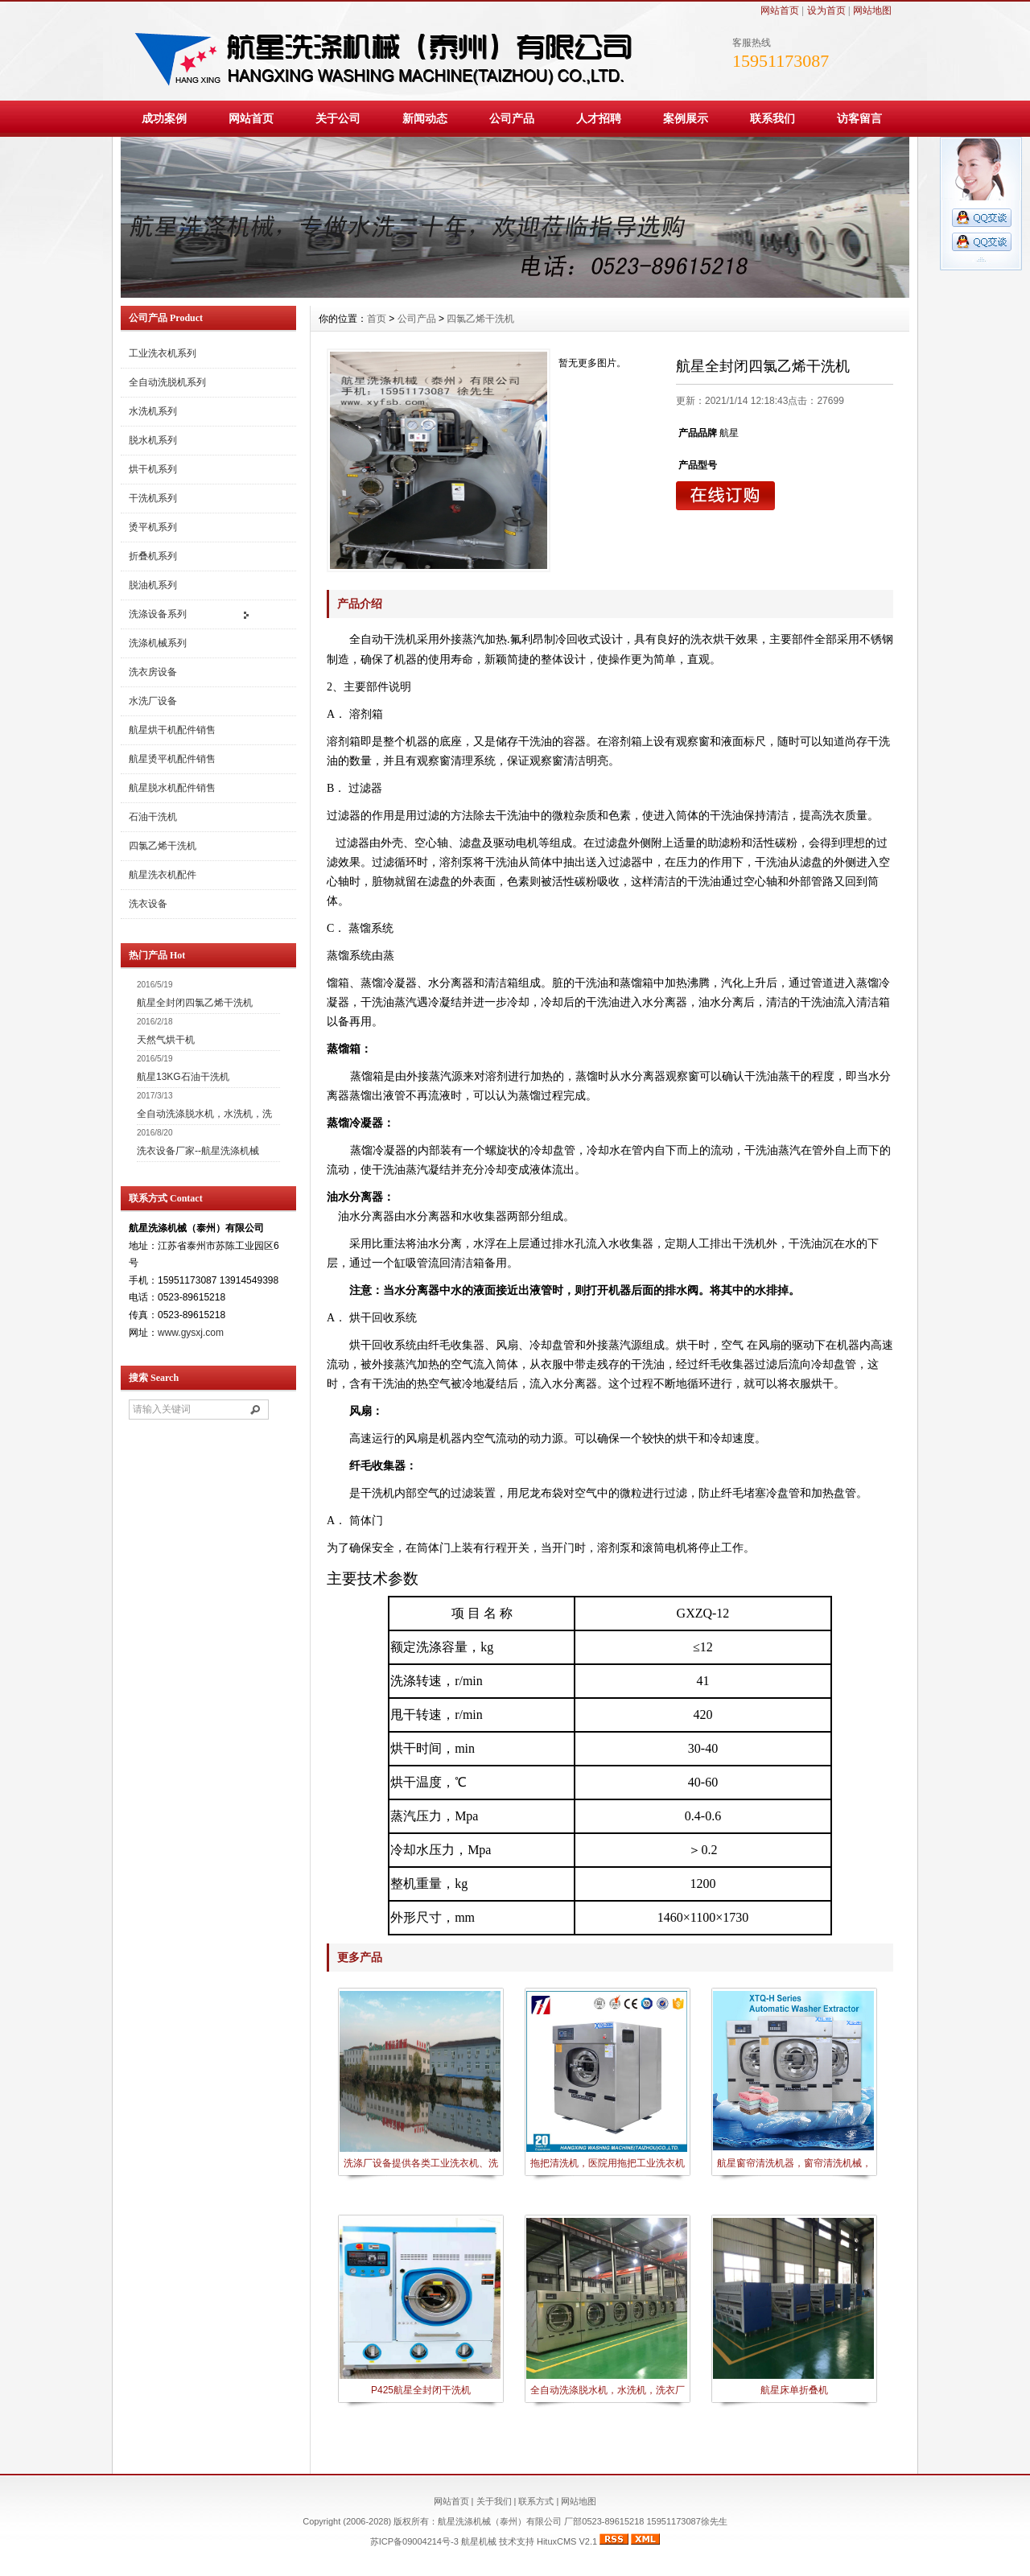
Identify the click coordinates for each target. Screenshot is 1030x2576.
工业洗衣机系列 (162, 353)
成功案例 (164, 118)
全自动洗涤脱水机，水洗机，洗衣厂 (607, 2390)
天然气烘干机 (166, 1039)
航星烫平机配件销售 (172, 759)
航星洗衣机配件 (162, 874)
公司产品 (511, 118)
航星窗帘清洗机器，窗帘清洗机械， (794, 2163)
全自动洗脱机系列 (167, 382)
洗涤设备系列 (158, 614)
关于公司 (337, 118)
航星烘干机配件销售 (172, 730)
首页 (376, 318)
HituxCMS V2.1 (567, 2541)
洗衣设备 (148, 903)
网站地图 (872, 10)
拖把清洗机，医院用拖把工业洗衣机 (607, 2163)
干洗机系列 (153, 498)
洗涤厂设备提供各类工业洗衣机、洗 (421, 2163)
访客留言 (859, 118)
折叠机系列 (153, 556)
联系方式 (536, 2501)
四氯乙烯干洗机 (162, 845)
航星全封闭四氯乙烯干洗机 (195, 1002)
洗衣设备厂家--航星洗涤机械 (198, 1150)
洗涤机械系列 (158, 643)
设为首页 (826, 10)
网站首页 (779, 10)
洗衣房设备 (153, 672)
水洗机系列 (153, 411)
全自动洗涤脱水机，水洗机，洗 (204, 1113)
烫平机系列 (153, 527)
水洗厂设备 (153, 701)
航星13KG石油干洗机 (183, 1076)
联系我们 (772, 118)
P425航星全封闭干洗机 (421, 2390)
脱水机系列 (153, 440)
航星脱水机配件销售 (172, 787)
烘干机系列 (153, 469)
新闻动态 (424, 118)
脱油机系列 (153, 585)
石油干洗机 (153, 816)
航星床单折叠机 (794, 2390)
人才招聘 (598, 118)
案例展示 (685, 118)
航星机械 (478, 2541)
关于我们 (494, 2501)
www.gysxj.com (191, 1332)
